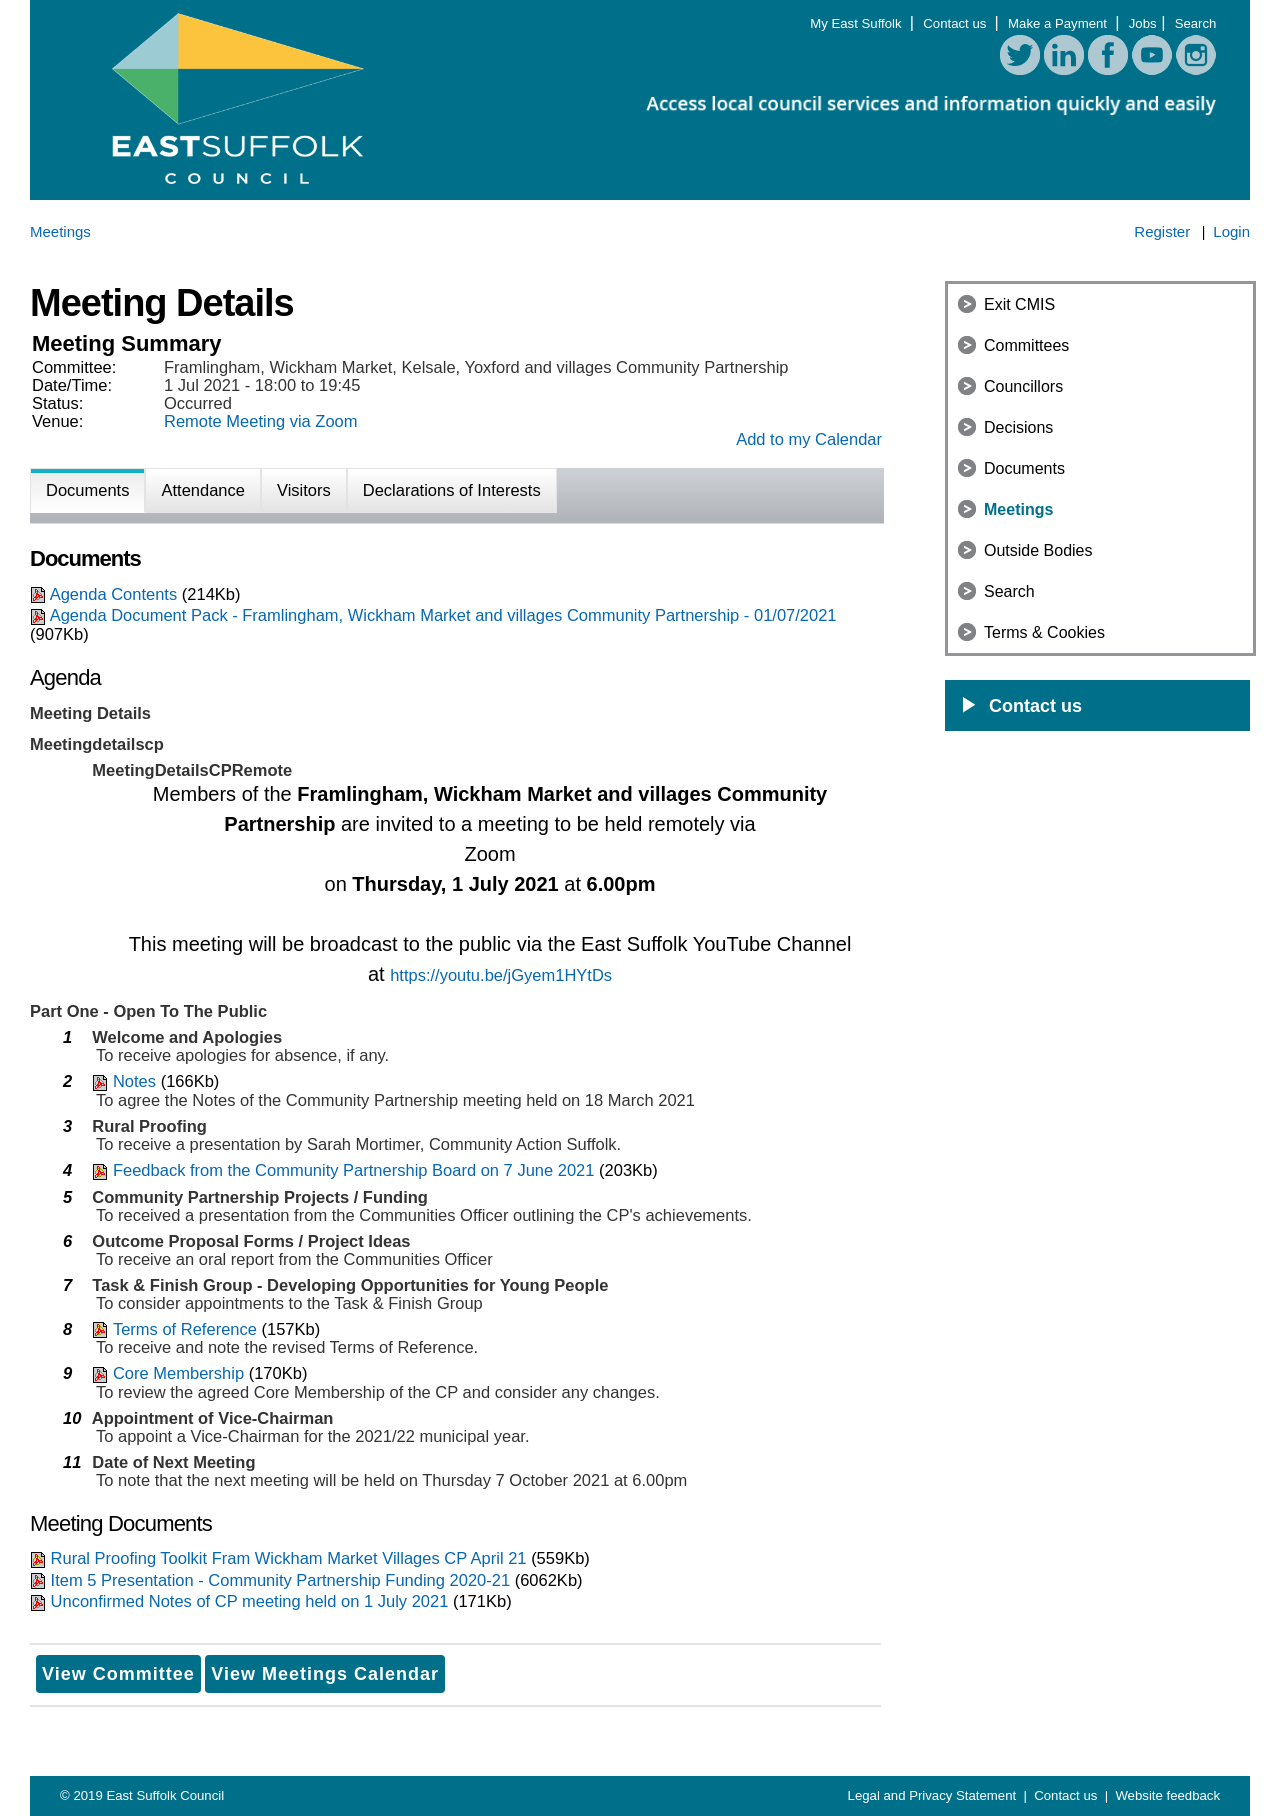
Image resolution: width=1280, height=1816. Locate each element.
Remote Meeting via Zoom (261, 421)
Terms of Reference (185, 1329)
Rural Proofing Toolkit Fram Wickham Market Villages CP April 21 (289, 1558)
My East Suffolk (857, 23)
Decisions (1018, 427)
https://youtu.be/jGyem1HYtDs (501, 975)
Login (1231, 231)
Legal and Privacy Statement (934, 1795)
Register (1162, 231)
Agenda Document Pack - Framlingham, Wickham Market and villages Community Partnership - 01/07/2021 (443, 615)
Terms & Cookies (1044, 632)
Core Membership (178, 1373)
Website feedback (1167, 1795)
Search (1196, 23)
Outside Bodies (1038, 550)
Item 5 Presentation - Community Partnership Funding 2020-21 (283, 1580)
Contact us (956, 23)
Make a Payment (1059, 23)
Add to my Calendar (809, 439)
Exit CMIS (1019, 304)
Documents (1024, 468)
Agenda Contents (114, 594)
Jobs (1143, 23)
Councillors (1023, 386)
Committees (1026, 345)
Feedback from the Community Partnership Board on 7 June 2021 (354, 1170)
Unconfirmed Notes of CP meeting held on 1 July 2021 (250, 1601)
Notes (134, 1081)
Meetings (1018, 509)
